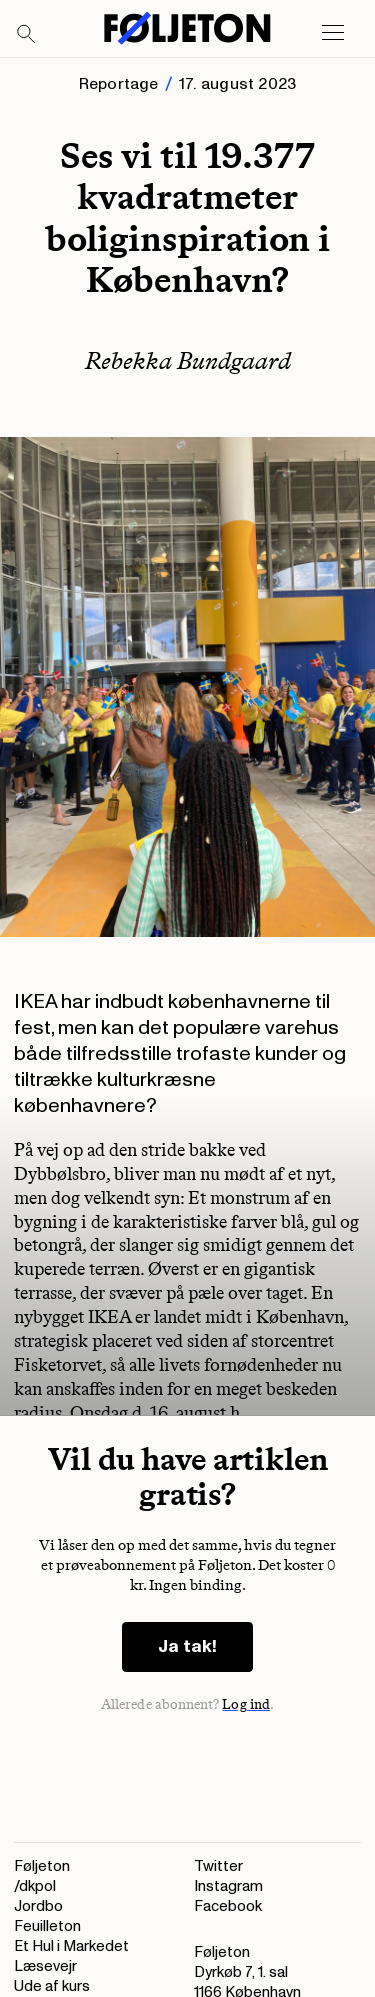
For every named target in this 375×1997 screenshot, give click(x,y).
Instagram (228, 1886)
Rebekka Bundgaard (188, 360)
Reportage (119, 84)
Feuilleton (47, 1926)
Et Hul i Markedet (71, 1946)
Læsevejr (45, 1966)
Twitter (218, 1866)
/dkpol (35, 1886)
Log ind (246, 1704)
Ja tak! (187, 1646)
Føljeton (42, 1866)
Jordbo (38, 1906)
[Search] (27, 35)
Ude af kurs (52, 1986)
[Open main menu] (333, 33)
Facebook (228, 1906)
